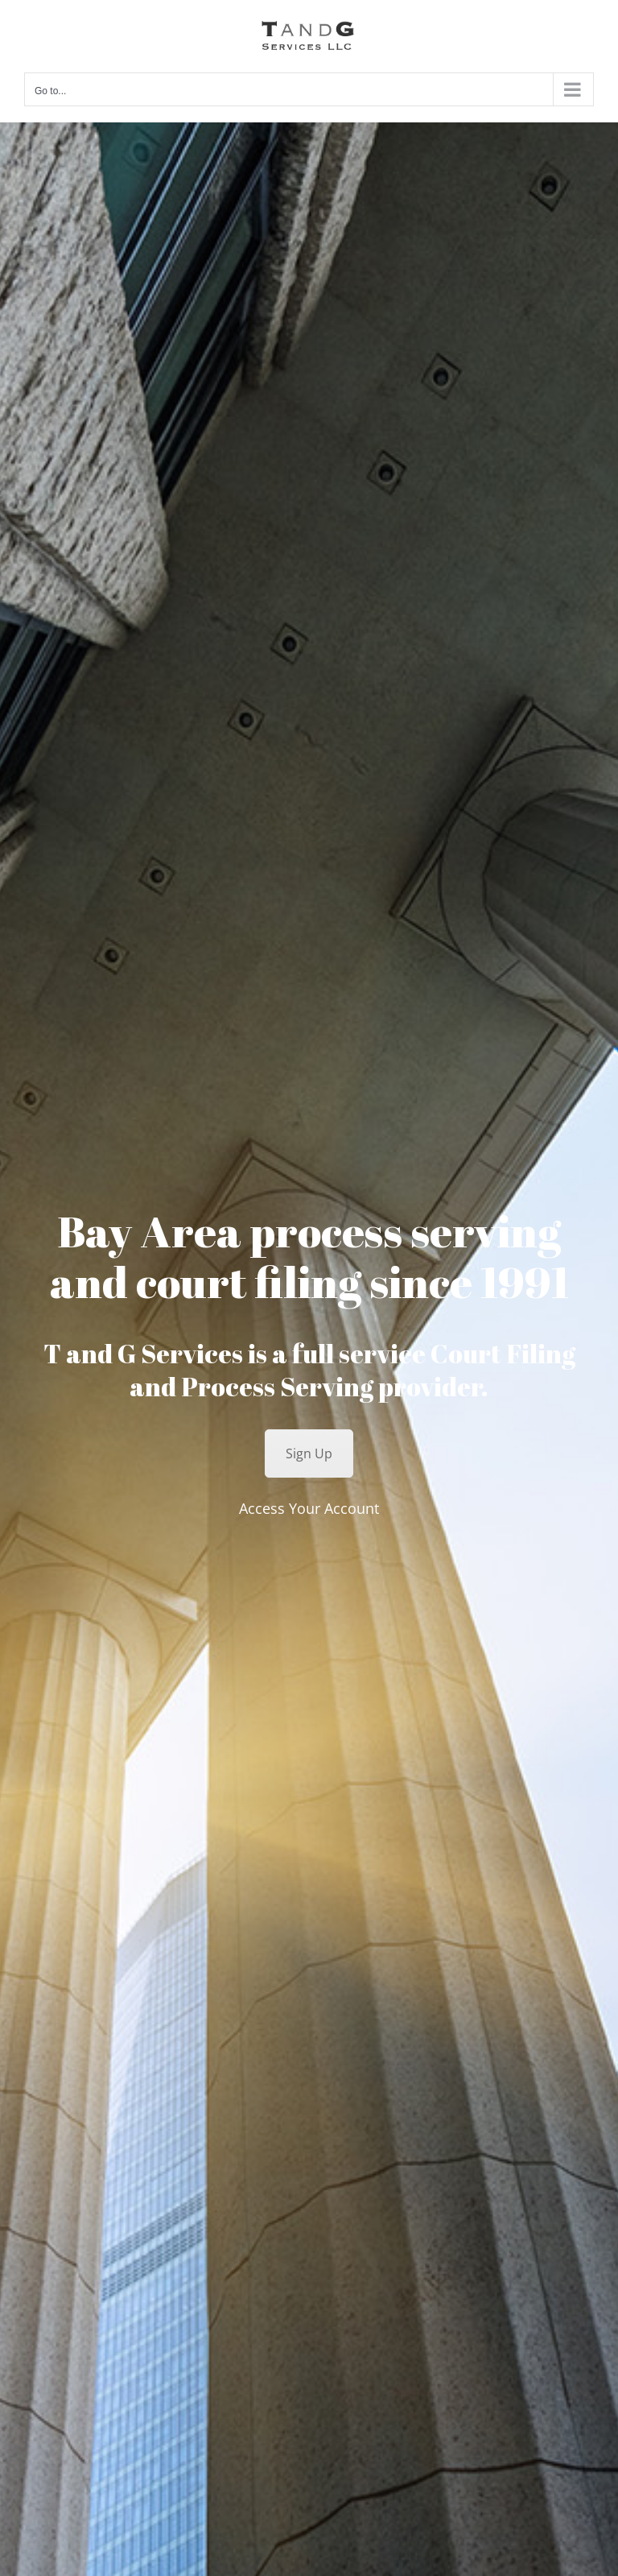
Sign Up (309, 1453)
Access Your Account (309, 1508)
